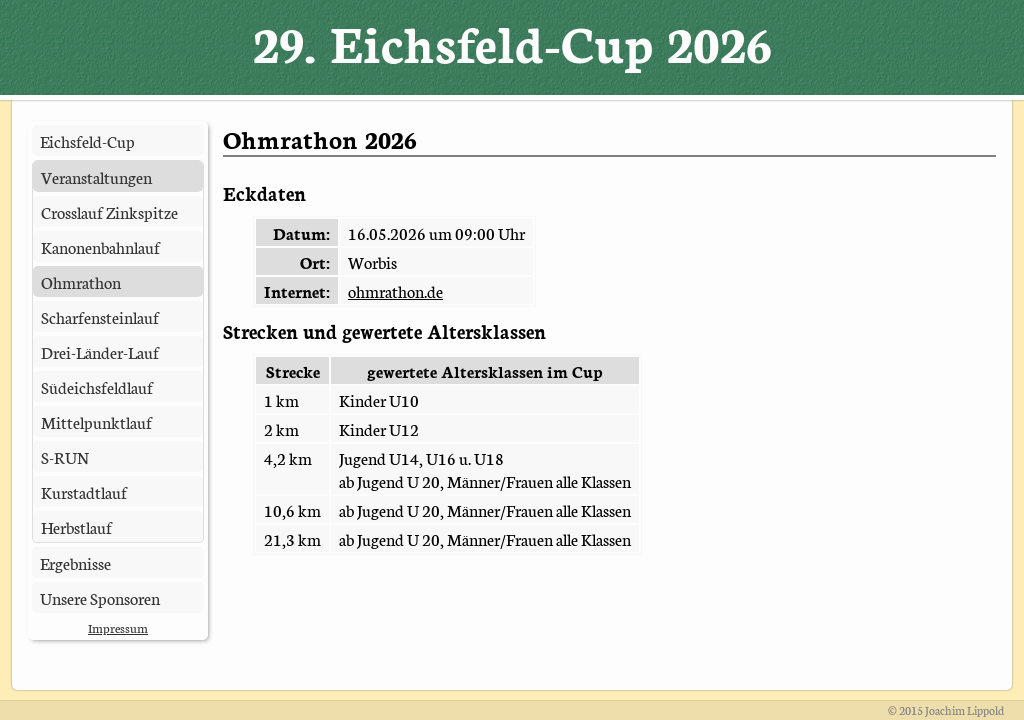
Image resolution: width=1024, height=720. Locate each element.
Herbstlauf (76, 526)
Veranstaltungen (96, 176)
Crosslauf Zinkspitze (109, 211)
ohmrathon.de (395, 290)
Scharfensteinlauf (100, 316)
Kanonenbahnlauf (100, 246)
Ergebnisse (75, 562)
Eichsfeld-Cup (87, 140)
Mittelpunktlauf (96, 421)
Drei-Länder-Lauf (100, 351)
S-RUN (65, 456)
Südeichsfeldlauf (97, 386)
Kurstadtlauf (84, 491)
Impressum (118, 627)
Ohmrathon (81, 281)
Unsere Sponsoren (100, 597)
